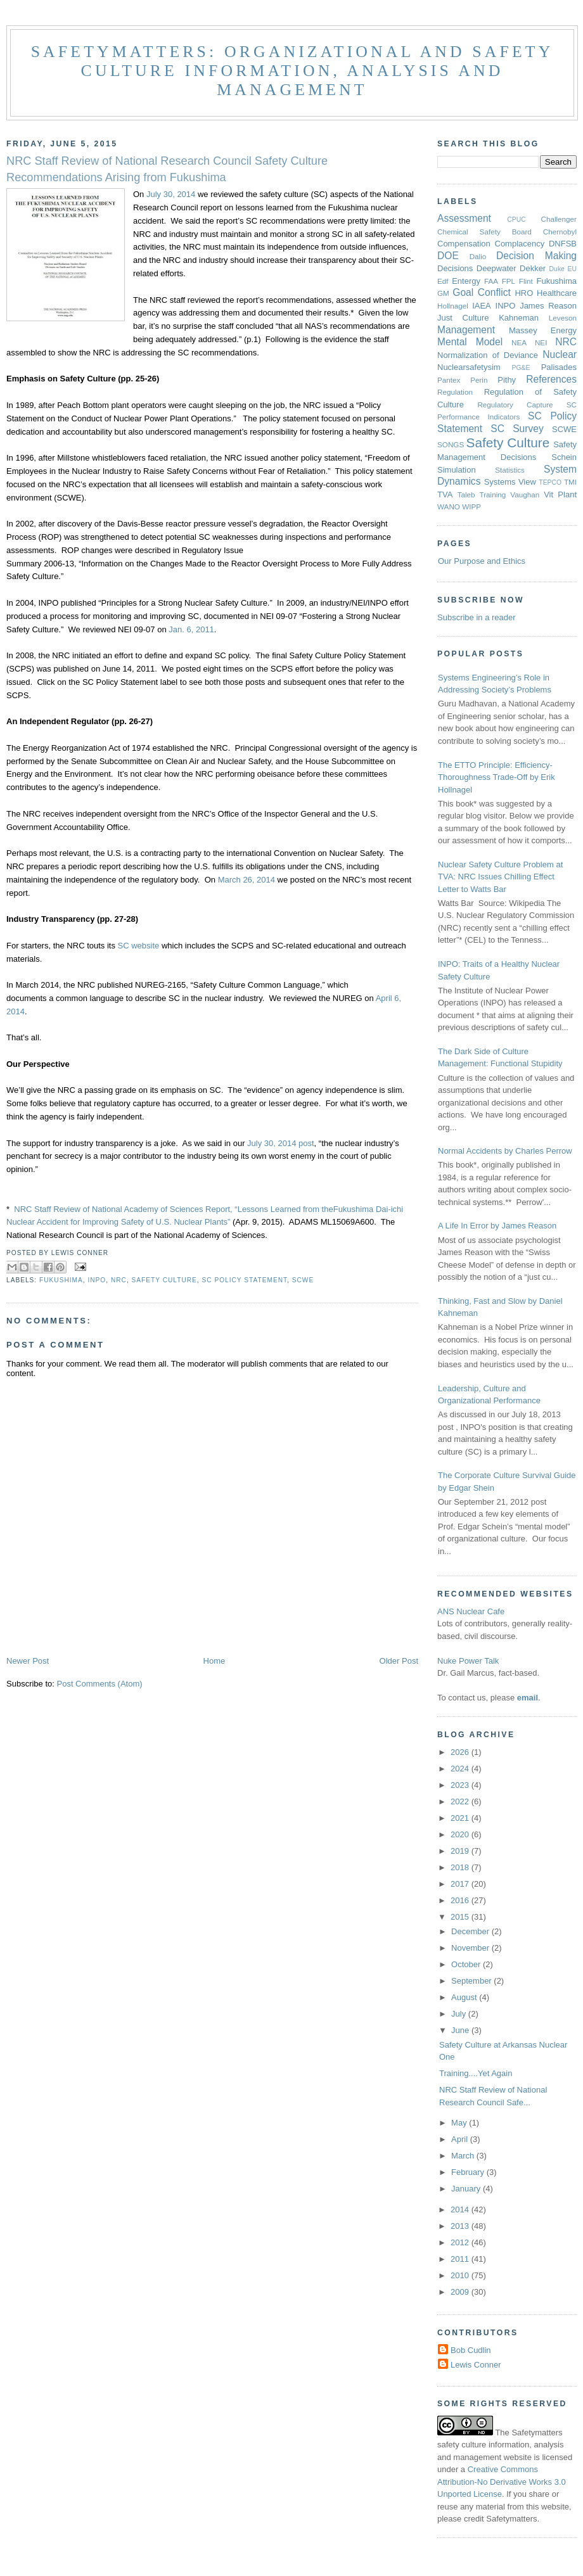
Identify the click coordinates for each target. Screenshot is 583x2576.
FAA (491, 281)
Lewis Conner (476, 2364)
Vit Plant (560, 494)
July (459, 2013)
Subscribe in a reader (476, 617)
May (460, 2122)
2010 (461, 2275)
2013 (461, 2226)
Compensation (463, 243)
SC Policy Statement (244, 1280)
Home (214, 1661)
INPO (96, 1280)
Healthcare (557, 293)
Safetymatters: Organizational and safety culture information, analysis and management (292, 70)
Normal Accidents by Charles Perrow (505, 1151)
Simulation (456, 470)
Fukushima (61, 1280)
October (467, 1964)
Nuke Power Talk (468, 1661)
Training (493, 494)
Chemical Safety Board (484, 231)
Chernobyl (560, 231)
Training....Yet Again (475, 2073)
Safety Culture (164, 1280)
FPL (508, 281)
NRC (119, 1280)
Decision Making (536, 255)
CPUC (516, 219)
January (467, 2188)
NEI (541, 342)
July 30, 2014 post (280, 1143)
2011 (461, 2259)
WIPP (471, 506)
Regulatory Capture (515, 404)
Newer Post (27, 1661)
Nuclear (559, 354)
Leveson (563, 318)
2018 (461, 1867)
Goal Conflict (481, 292)
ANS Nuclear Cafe (470, 1611)
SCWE (303, 1280)
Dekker (533, 268)
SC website (139, 945)
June (461, 2030)
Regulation (455, 392)
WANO (448, 506)
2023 (461, 1785)
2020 (461, 1834)
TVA (444, 494)
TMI (570, 482)
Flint (526, 281)
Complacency (520, 243)
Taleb (466, 494)
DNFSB (563, 243)
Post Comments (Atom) (100, 1683)
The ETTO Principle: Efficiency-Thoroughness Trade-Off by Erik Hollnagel (496, 777)
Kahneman (519, 317)
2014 (461, 2209)
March (464, 2155)
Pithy (506, 380)
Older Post (399, 1661)
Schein (564, 457)
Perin (478, 380)
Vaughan (524, 494)
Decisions (455, 268)
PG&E (521, 367)
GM (443, 293)
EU (572, 268)
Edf (443, 281)
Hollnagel (452, 306)
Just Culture (463, 317)
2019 (461, 1851)
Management (466, 329)
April (460, 2139)
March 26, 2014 (246, 879)
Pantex (448, 380)
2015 (461, 1917)
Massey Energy (543, 330)
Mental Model (470, 341)
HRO (524, 293)
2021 (461, 1818)
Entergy (466, 281)
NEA (519, 342)
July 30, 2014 (170, 194)
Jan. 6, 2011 (191, 629)
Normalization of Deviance (487, 355)
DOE (448, 255)
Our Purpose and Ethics (481, 561)
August (465, 1997)
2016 (461, 1900)
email (527, 1697)
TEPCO (550, 482)
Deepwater (496, 268)
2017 (461, 1884)
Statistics (510, 470)
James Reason (548, 305)
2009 (461, 2292)
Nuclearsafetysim (469, 367)
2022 (461, 1801)
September (472, 1981)
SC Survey (516, 428)
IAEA (481, 305)
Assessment (464, 218)
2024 (461, 1768)
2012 (461, 2242)
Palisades (559, 367)
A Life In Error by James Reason (497, 1225)
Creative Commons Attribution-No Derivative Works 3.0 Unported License (501, 2481)
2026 (461, 1752)
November (471, 1948)
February (469, 2172)
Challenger (559, 219)
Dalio (478, 256)
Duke (557, 268)
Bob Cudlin (471, 2350)
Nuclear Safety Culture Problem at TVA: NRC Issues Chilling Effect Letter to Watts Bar (500, 877)
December (471, 1931)
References (551, 379)
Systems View (510, 482)
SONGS (450, 444)
